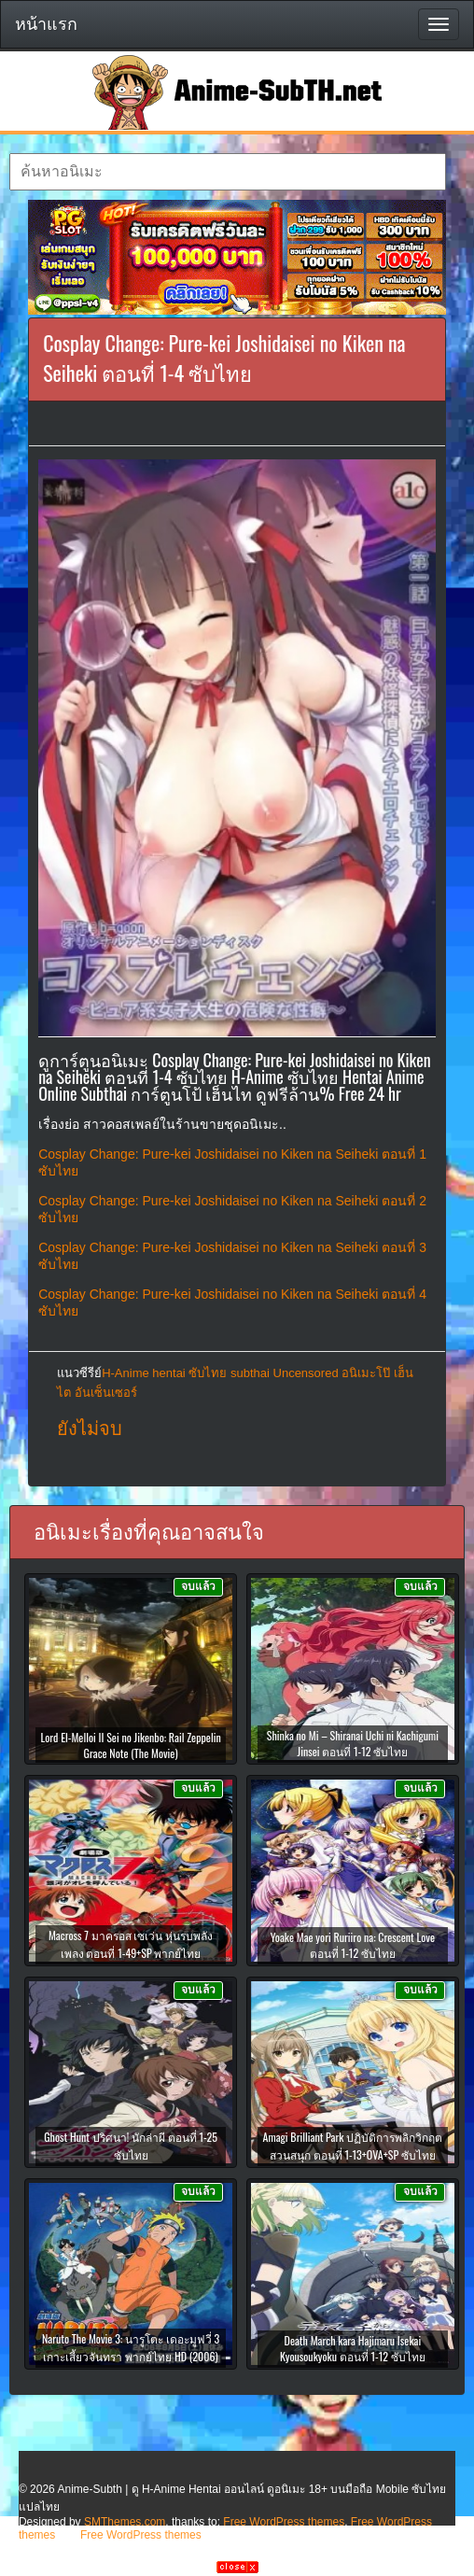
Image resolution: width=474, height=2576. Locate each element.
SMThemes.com (124, 2521)
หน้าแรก (46, 24)
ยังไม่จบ (89, 1428)
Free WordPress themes (283, 2521)
